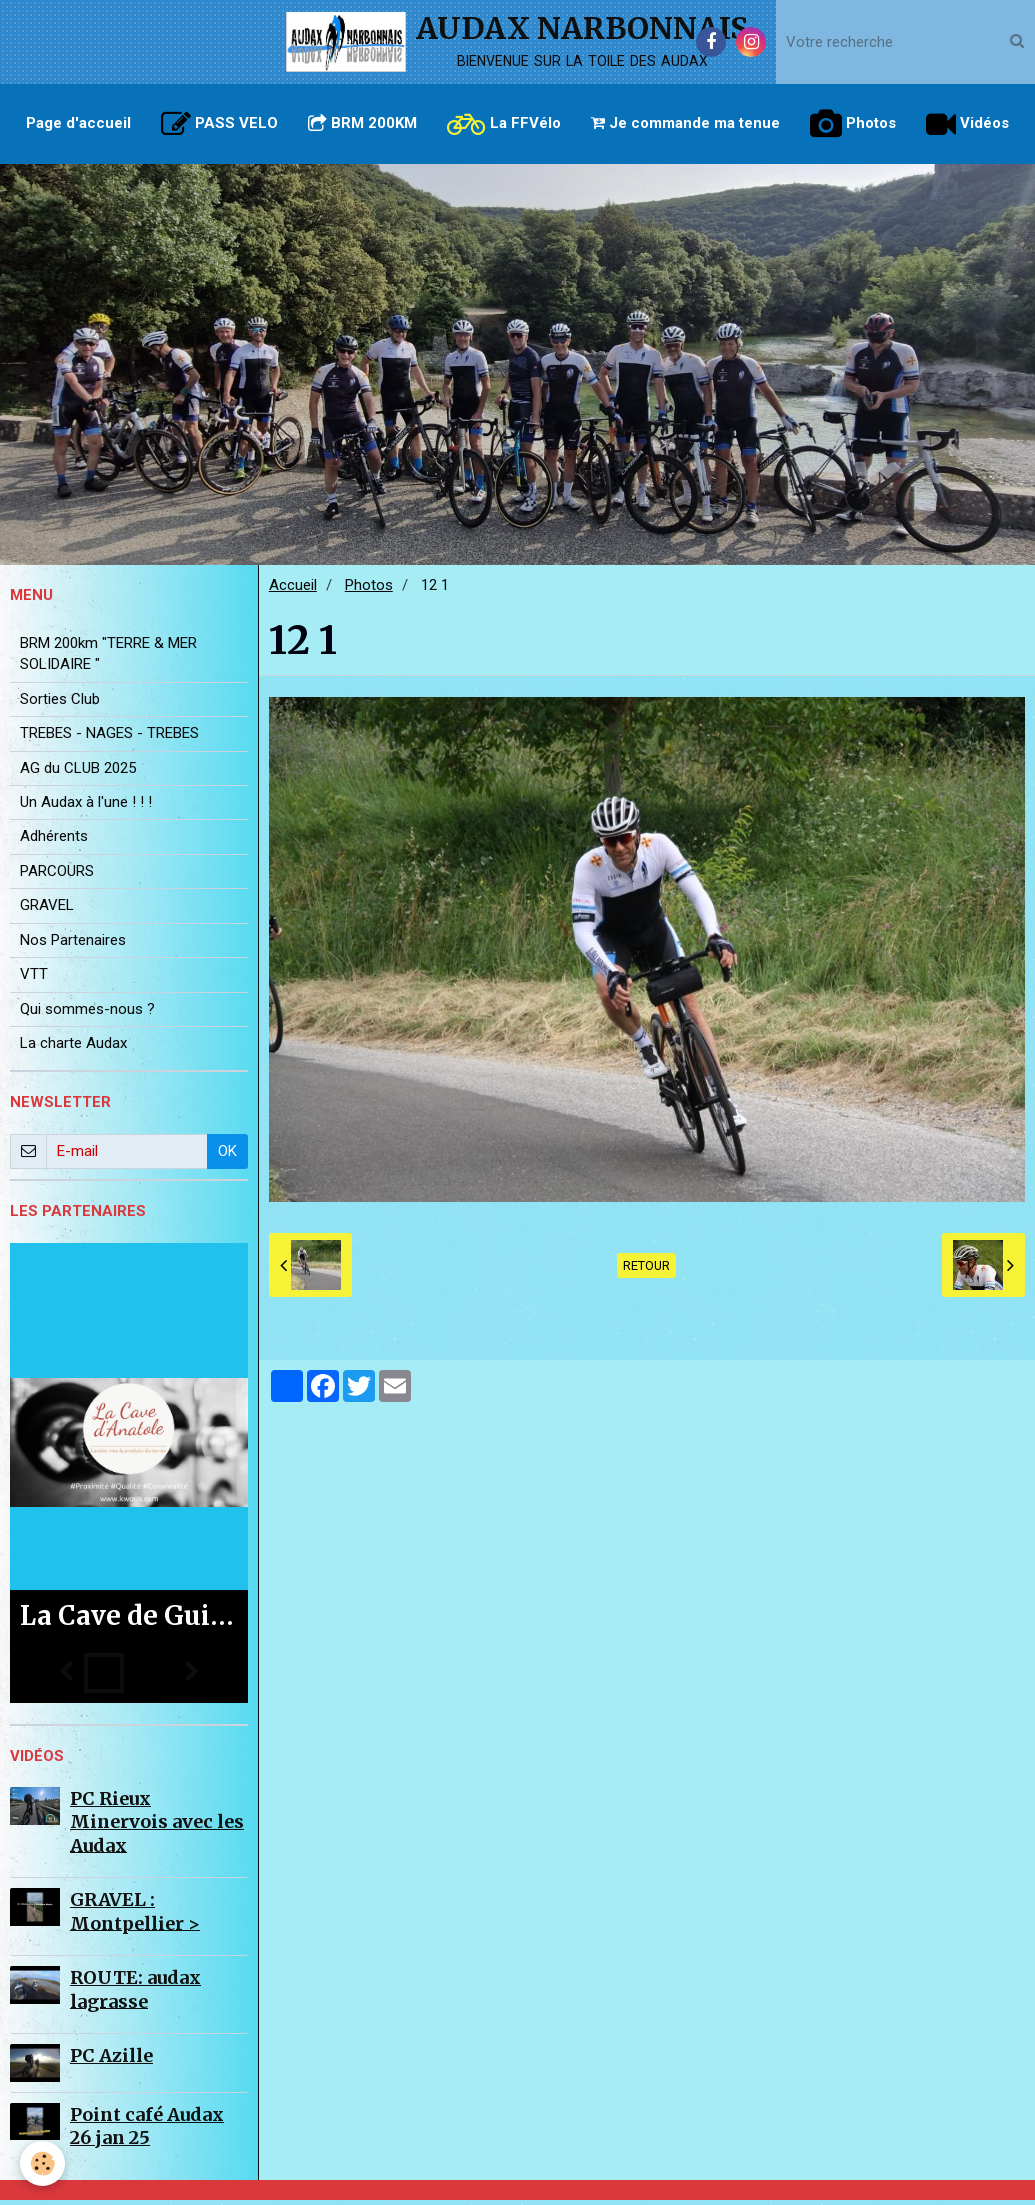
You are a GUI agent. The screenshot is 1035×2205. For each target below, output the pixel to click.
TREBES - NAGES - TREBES (109, 738)
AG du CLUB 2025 (78, 773)
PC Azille (111, 2060)
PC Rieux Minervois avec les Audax (157, 1827)
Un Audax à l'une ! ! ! (86, 807)
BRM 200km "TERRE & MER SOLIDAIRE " (108, 658)
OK (227, 1156)
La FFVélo (504, 124)
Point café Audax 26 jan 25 (147, 2131)
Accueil (293, 590)
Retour (646, 1270)
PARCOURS (57, 876)
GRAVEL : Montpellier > (135, 1916)
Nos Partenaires (73, 945)
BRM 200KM (362, 123)
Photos (853, 124)
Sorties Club (60, 704)
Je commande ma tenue (685, 123)
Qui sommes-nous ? (87, 1014)
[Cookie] (42, 2163)
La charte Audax (73, 1048)
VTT (34, 979)
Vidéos (967, 124)
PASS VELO (219, 124)
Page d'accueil (78, 123)
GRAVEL (47, 910)
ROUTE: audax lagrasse (135, 1994)
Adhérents (54, 841)
